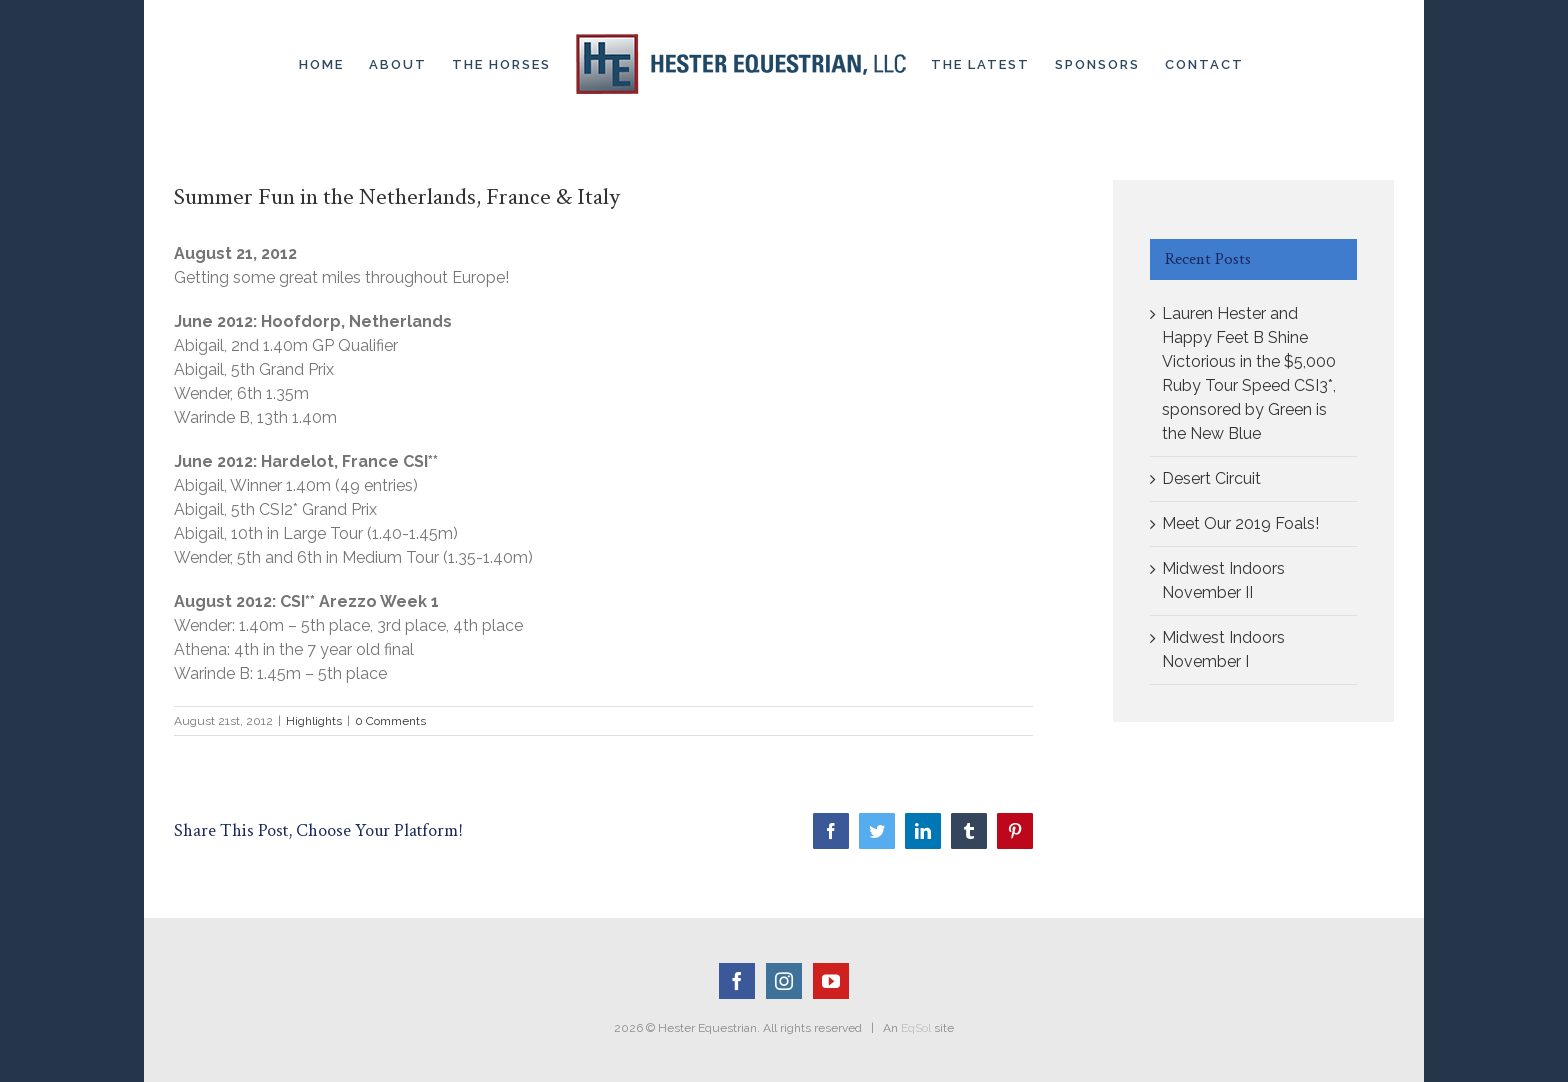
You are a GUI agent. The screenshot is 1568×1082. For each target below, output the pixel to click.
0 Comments (390, 721)
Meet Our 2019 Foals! (1240, 523)
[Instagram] (784, 981)
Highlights (314, 721)
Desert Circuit (1211, 478)
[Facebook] (737, 981)
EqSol (916, 1028)
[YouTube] (831, 981)
